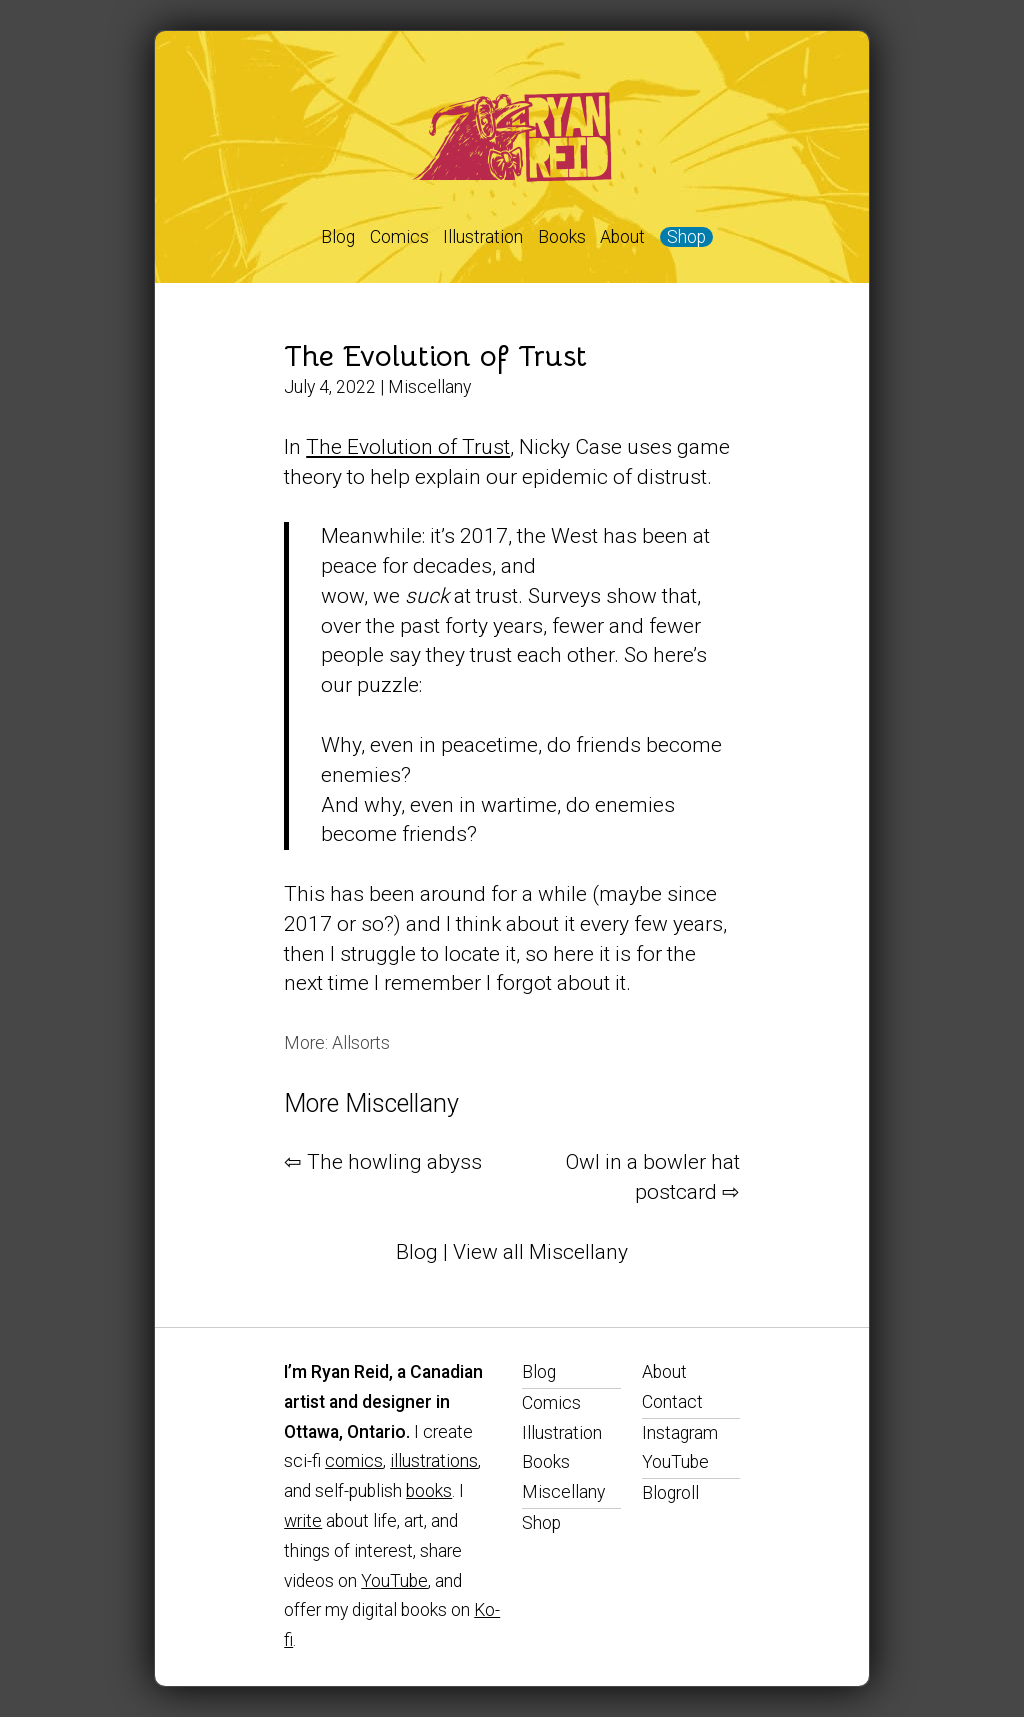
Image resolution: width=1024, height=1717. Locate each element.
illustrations (434, 1461)
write (303, 1521)
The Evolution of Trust (435, 356)
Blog (338, 237)
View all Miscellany (540, 1252)
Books (562, 237)
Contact (672, 1402)
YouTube (394, 1581)
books (429, 1491)
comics (354, 1461)
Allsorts (361, 1043)
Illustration (483, 237)
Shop (686, 237)
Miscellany (429, 387)
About (622, 237)
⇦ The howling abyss (383, 1162)
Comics (399, 237)
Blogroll (670, 1493)
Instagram (680, 1433)
